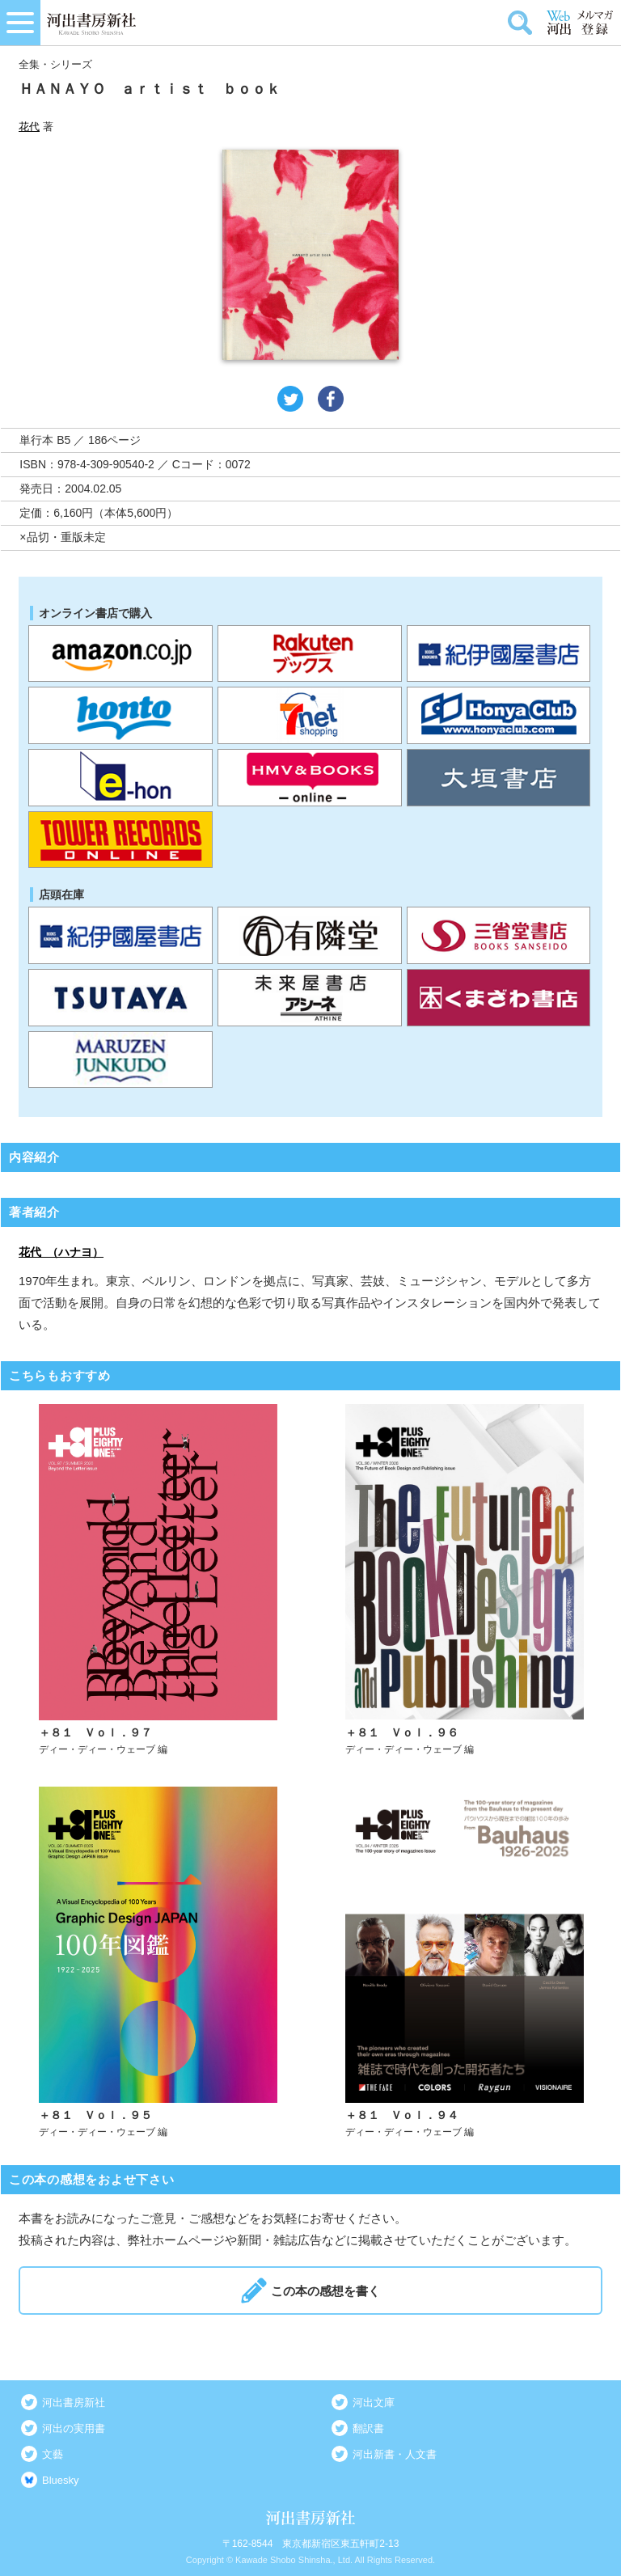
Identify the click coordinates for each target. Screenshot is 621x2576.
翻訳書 (368, 2428)
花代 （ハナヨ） (61, 1252)
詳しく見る (158, 1580)
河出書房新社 (73, 2402)
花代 (29, 127)
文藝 (52, 2454)
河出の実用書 (73, 2428)
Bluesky (60, 2480)
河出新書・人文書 (395, 2454)
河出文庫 (374, 2402)
